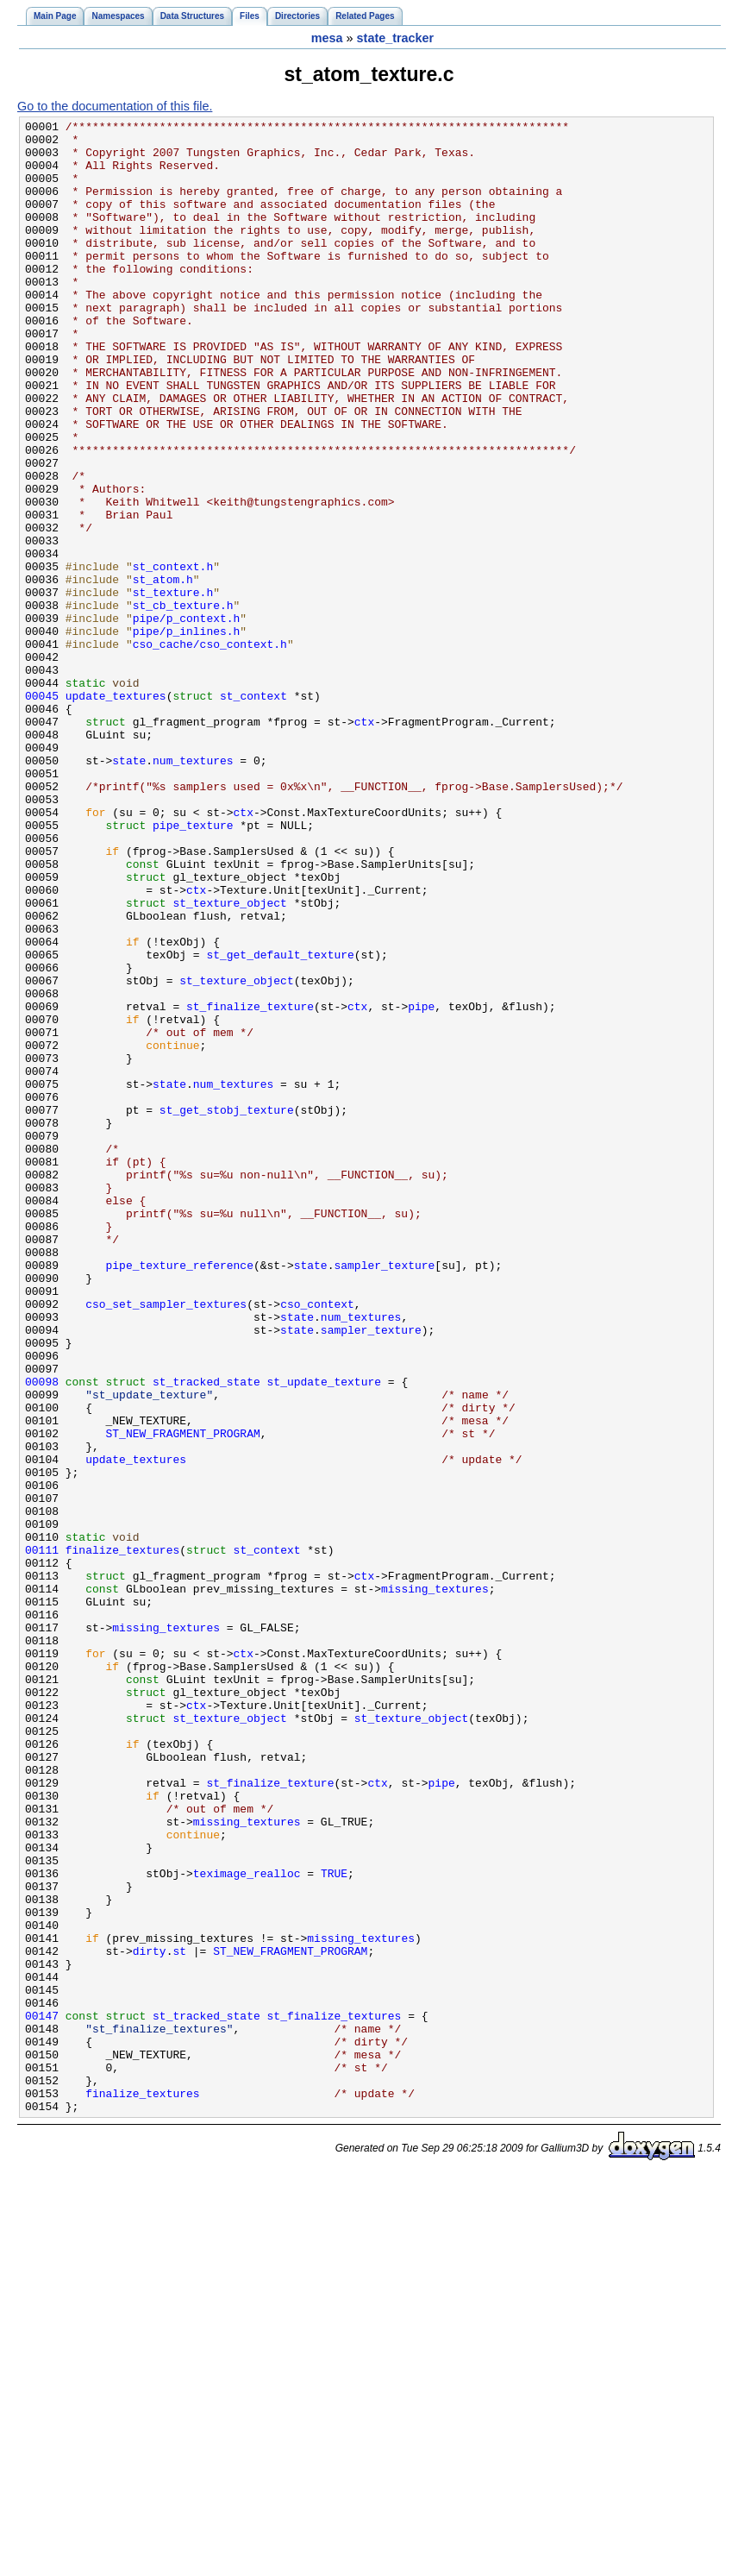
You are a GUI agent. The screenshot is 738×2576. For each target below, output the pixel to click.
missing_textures (435, 1883)
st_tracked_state (206, 1635)
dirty (149, 2318)
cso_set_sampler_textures (166, 1541)
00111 (42, 1836)
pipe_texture (193, 967)
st (179, 2318)
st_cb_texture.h (183, 703)
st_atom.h (163, 672)
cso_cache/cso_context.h (210, 749)
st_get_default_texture (279, 1122)
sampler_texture (384, 1495)
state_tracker (396, 38)
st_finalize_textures (334, 2395)
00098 (42, 1635)
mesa (327, 38)
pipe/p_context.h (187, 718)
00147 (42, 2395)
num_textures (193, 889)
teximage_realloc (247, 2225)
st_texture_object (229, 1060)
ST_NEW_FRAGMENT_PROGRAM (183, 1697)
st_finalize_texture (250, 1184)
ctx (364, 843)
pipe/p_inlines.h (187, 734)
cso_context (317, 1541)
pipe (421, 1184)
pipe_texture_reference (179, 1495)
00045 (42, 812)
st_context (253, 812)
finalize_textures (122, 1836)
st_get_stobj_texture (226, 1308)
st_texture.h (173, 687)
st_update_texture (324, 1635)
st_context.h (173, 656)
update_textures (116, 812)
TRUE (334, 2225)
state (129, 889)
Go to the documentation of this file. (114, 106)
